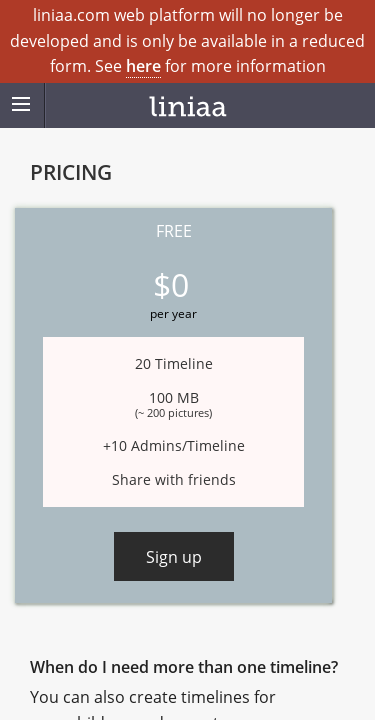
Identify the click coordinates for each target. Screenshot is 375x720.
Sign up (174, 557)
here (143, 66)
